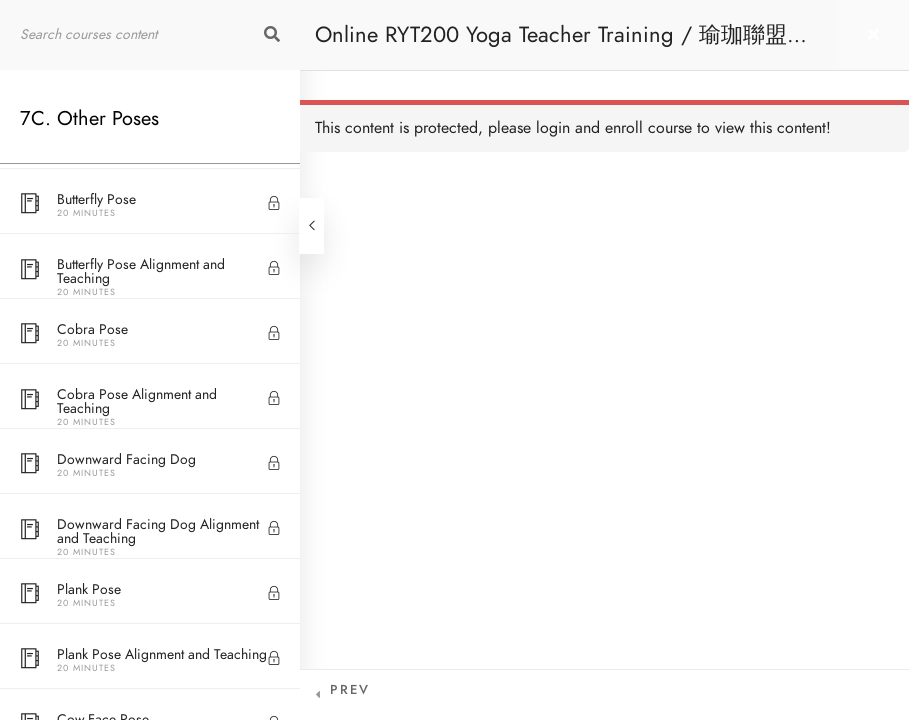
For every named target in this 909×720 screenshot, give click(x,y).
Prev (350, 690)
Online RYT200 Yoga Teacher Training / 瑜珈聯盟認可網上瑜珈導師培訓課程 (562, 44)
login (553, 128)
